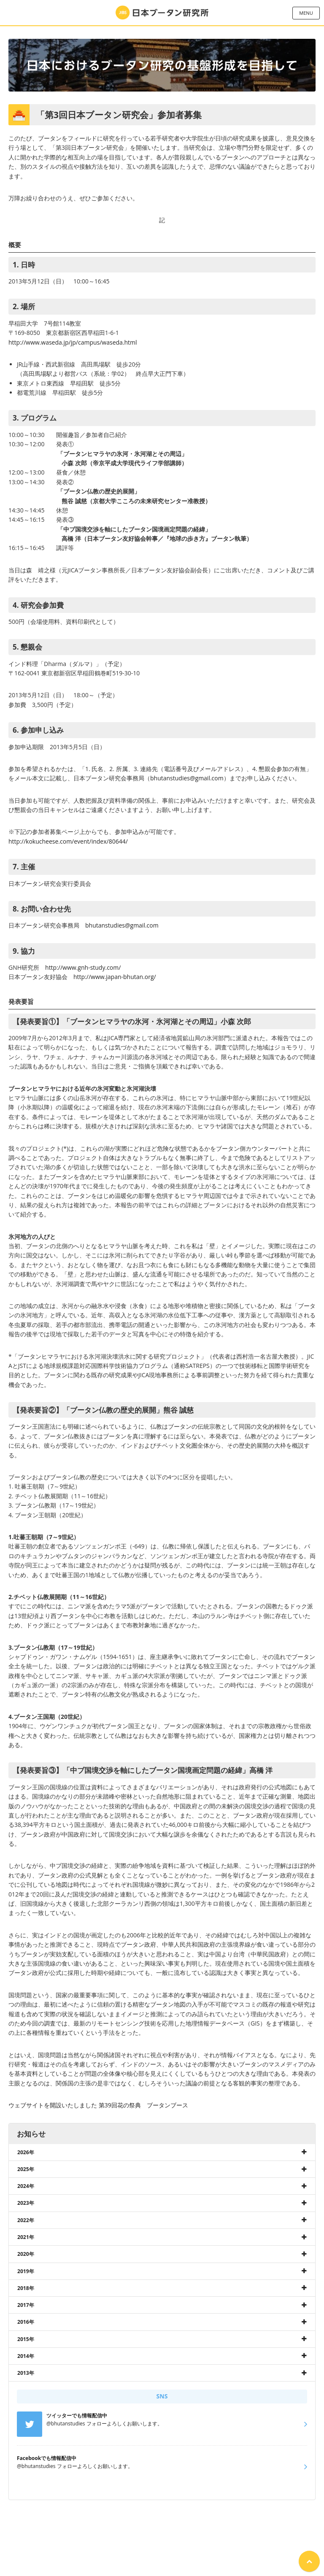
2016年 (25, 2321)
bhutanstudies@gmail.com (187, 778)
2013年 (25, 2372)
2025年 (25, 2169)
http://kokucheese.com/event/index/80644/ (68, 841)
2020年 (25, 2254)
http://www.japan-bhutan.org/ (114, 977)
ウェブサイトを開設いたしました (52, 2105)
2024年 (25, 2186)
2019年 (25, 2271)
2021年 (25, 2237)
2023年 (25, 2202)
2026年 (25, 2152)
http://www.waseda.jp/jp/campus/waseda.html (72, 342)
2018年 (25, 2288)
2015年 (25, 2339)
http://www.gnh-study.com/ (83, 967)
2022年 (25, 2220)
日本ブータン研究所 (162, 12)
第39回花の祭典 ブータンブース (143, 2105)
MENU (306, 13)
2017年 (25, 2305)
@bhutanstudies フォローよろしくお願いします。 (75, 2462)
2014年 (25, 2356)
